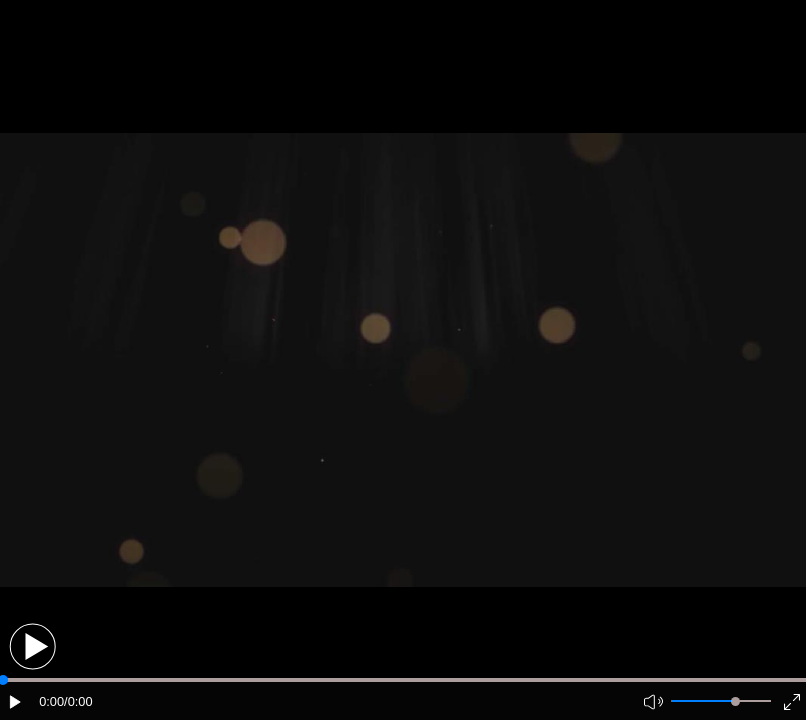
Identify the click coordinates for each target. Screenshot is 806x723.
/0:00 (78, 701)
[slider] (735, 701)
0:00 (51, 701)
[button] (32, 646)
